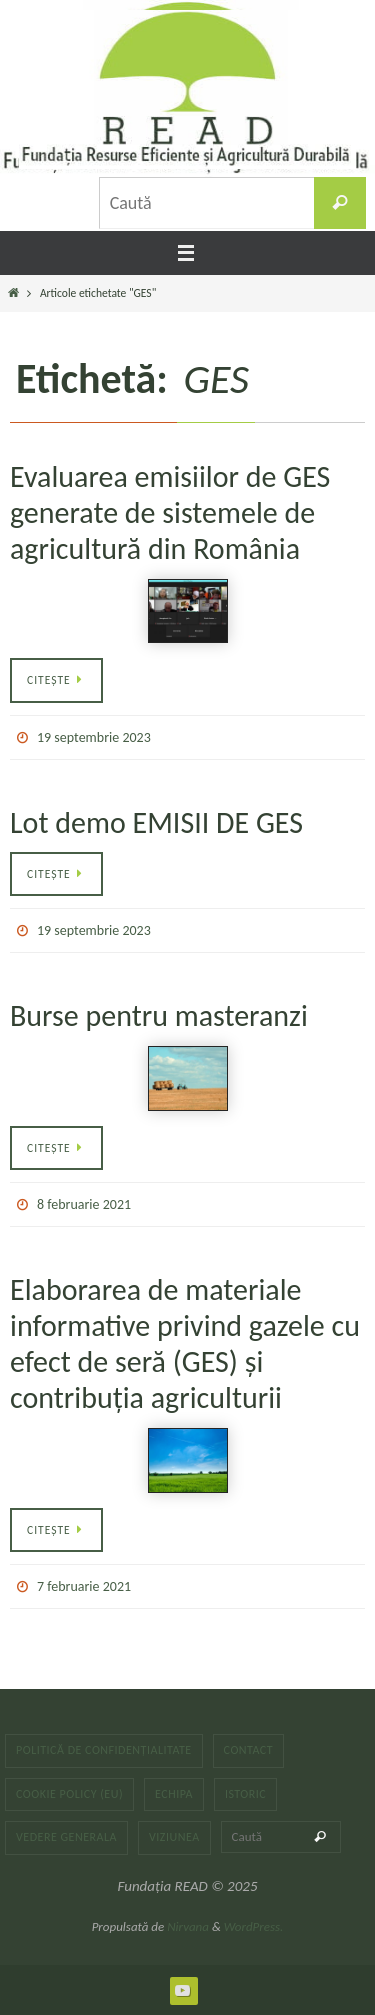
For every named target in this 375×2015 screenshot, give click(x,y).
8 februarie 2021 (84, 1204)
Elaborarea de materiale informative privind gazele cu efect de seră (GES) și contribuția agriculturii (185, 1343)
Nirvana (188, 1926)
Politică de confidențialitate (104, 1750)
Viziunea (174, 1837)
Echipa (174, 1794)
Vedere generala (66, 1837)
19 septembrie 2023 (94, 737)
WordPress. (254, 1926)
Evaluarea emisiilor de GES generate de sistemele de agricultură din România (170, 512)
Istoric (245, 1794)
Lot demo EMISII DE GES (156, 822)
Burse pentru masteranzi (159, 1015)
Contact (249, 1750)
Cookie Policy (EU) (69, 1794)
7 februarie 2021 (84, 1586)
